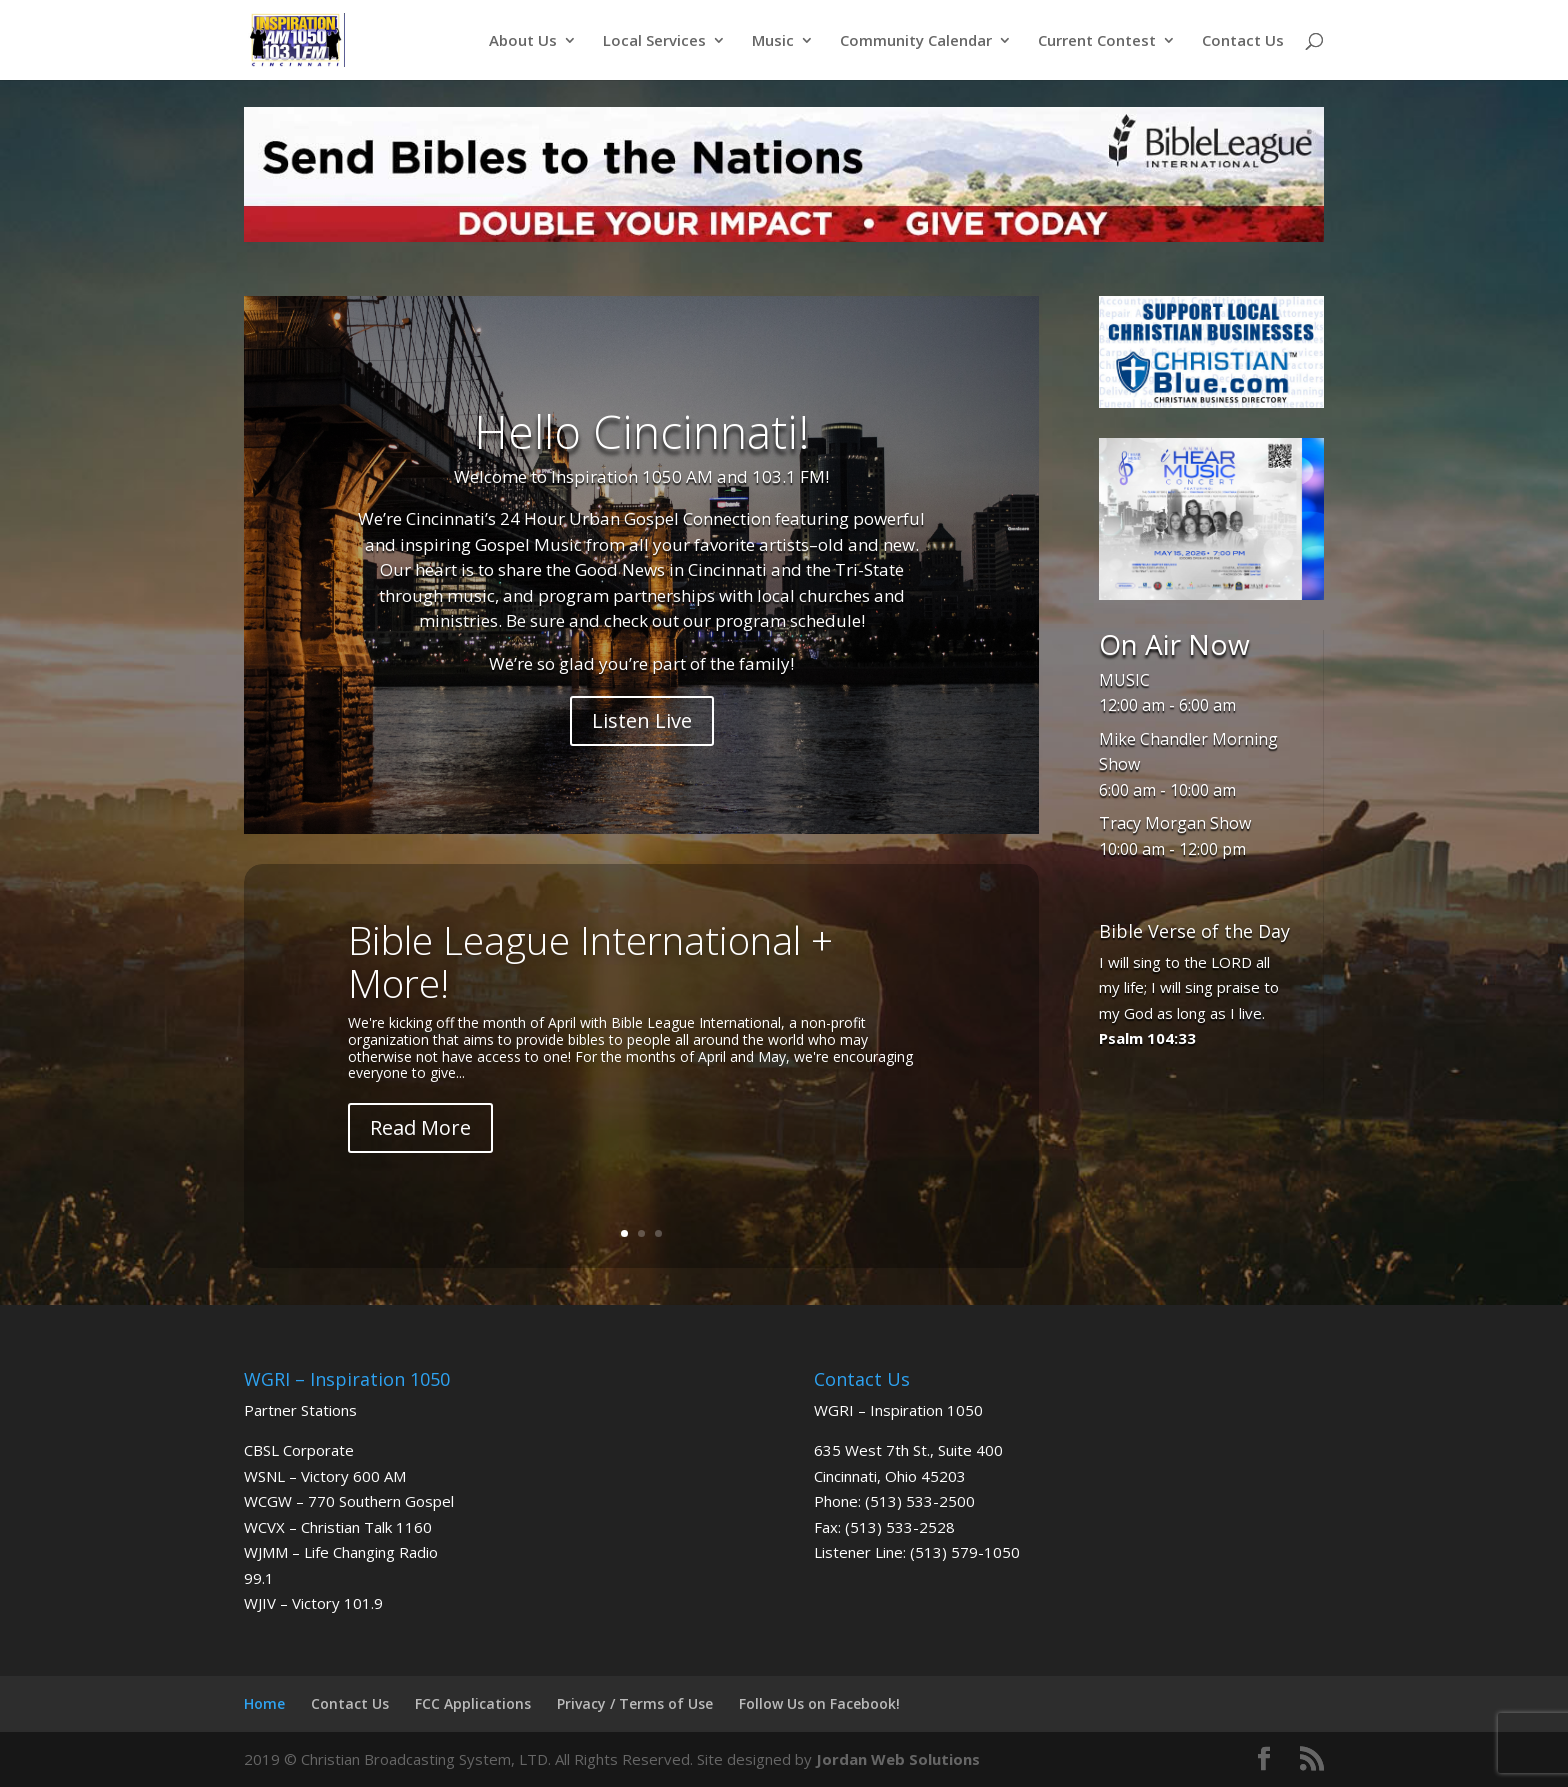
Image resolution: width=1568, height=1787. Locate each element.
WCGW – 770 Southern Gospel (349, 1501)
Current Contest (1097, 41)
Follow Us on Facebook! (819, 1703)
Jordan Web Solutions (898, 1759)
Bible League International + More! (590, 961)
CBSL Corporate (299, 1450)
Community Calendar (916, 41)
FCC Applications (473, 1703)
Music (773, 41)
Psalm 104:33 (1147, 1038)
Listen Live (642, 720)
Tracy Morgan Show (1175, 823)
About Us (523, 41)
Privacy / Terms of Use (635, 1703)
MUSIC (1124, 680)
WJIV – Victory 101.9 (313, 1603)
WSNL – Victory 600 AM (325, 1476)
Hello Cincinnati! (642, 431)
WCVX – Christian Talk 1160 (338, 1527)
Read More (420, 1127)
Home (264, 1703)
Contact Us (1243, 41)
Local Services (654, 41)
